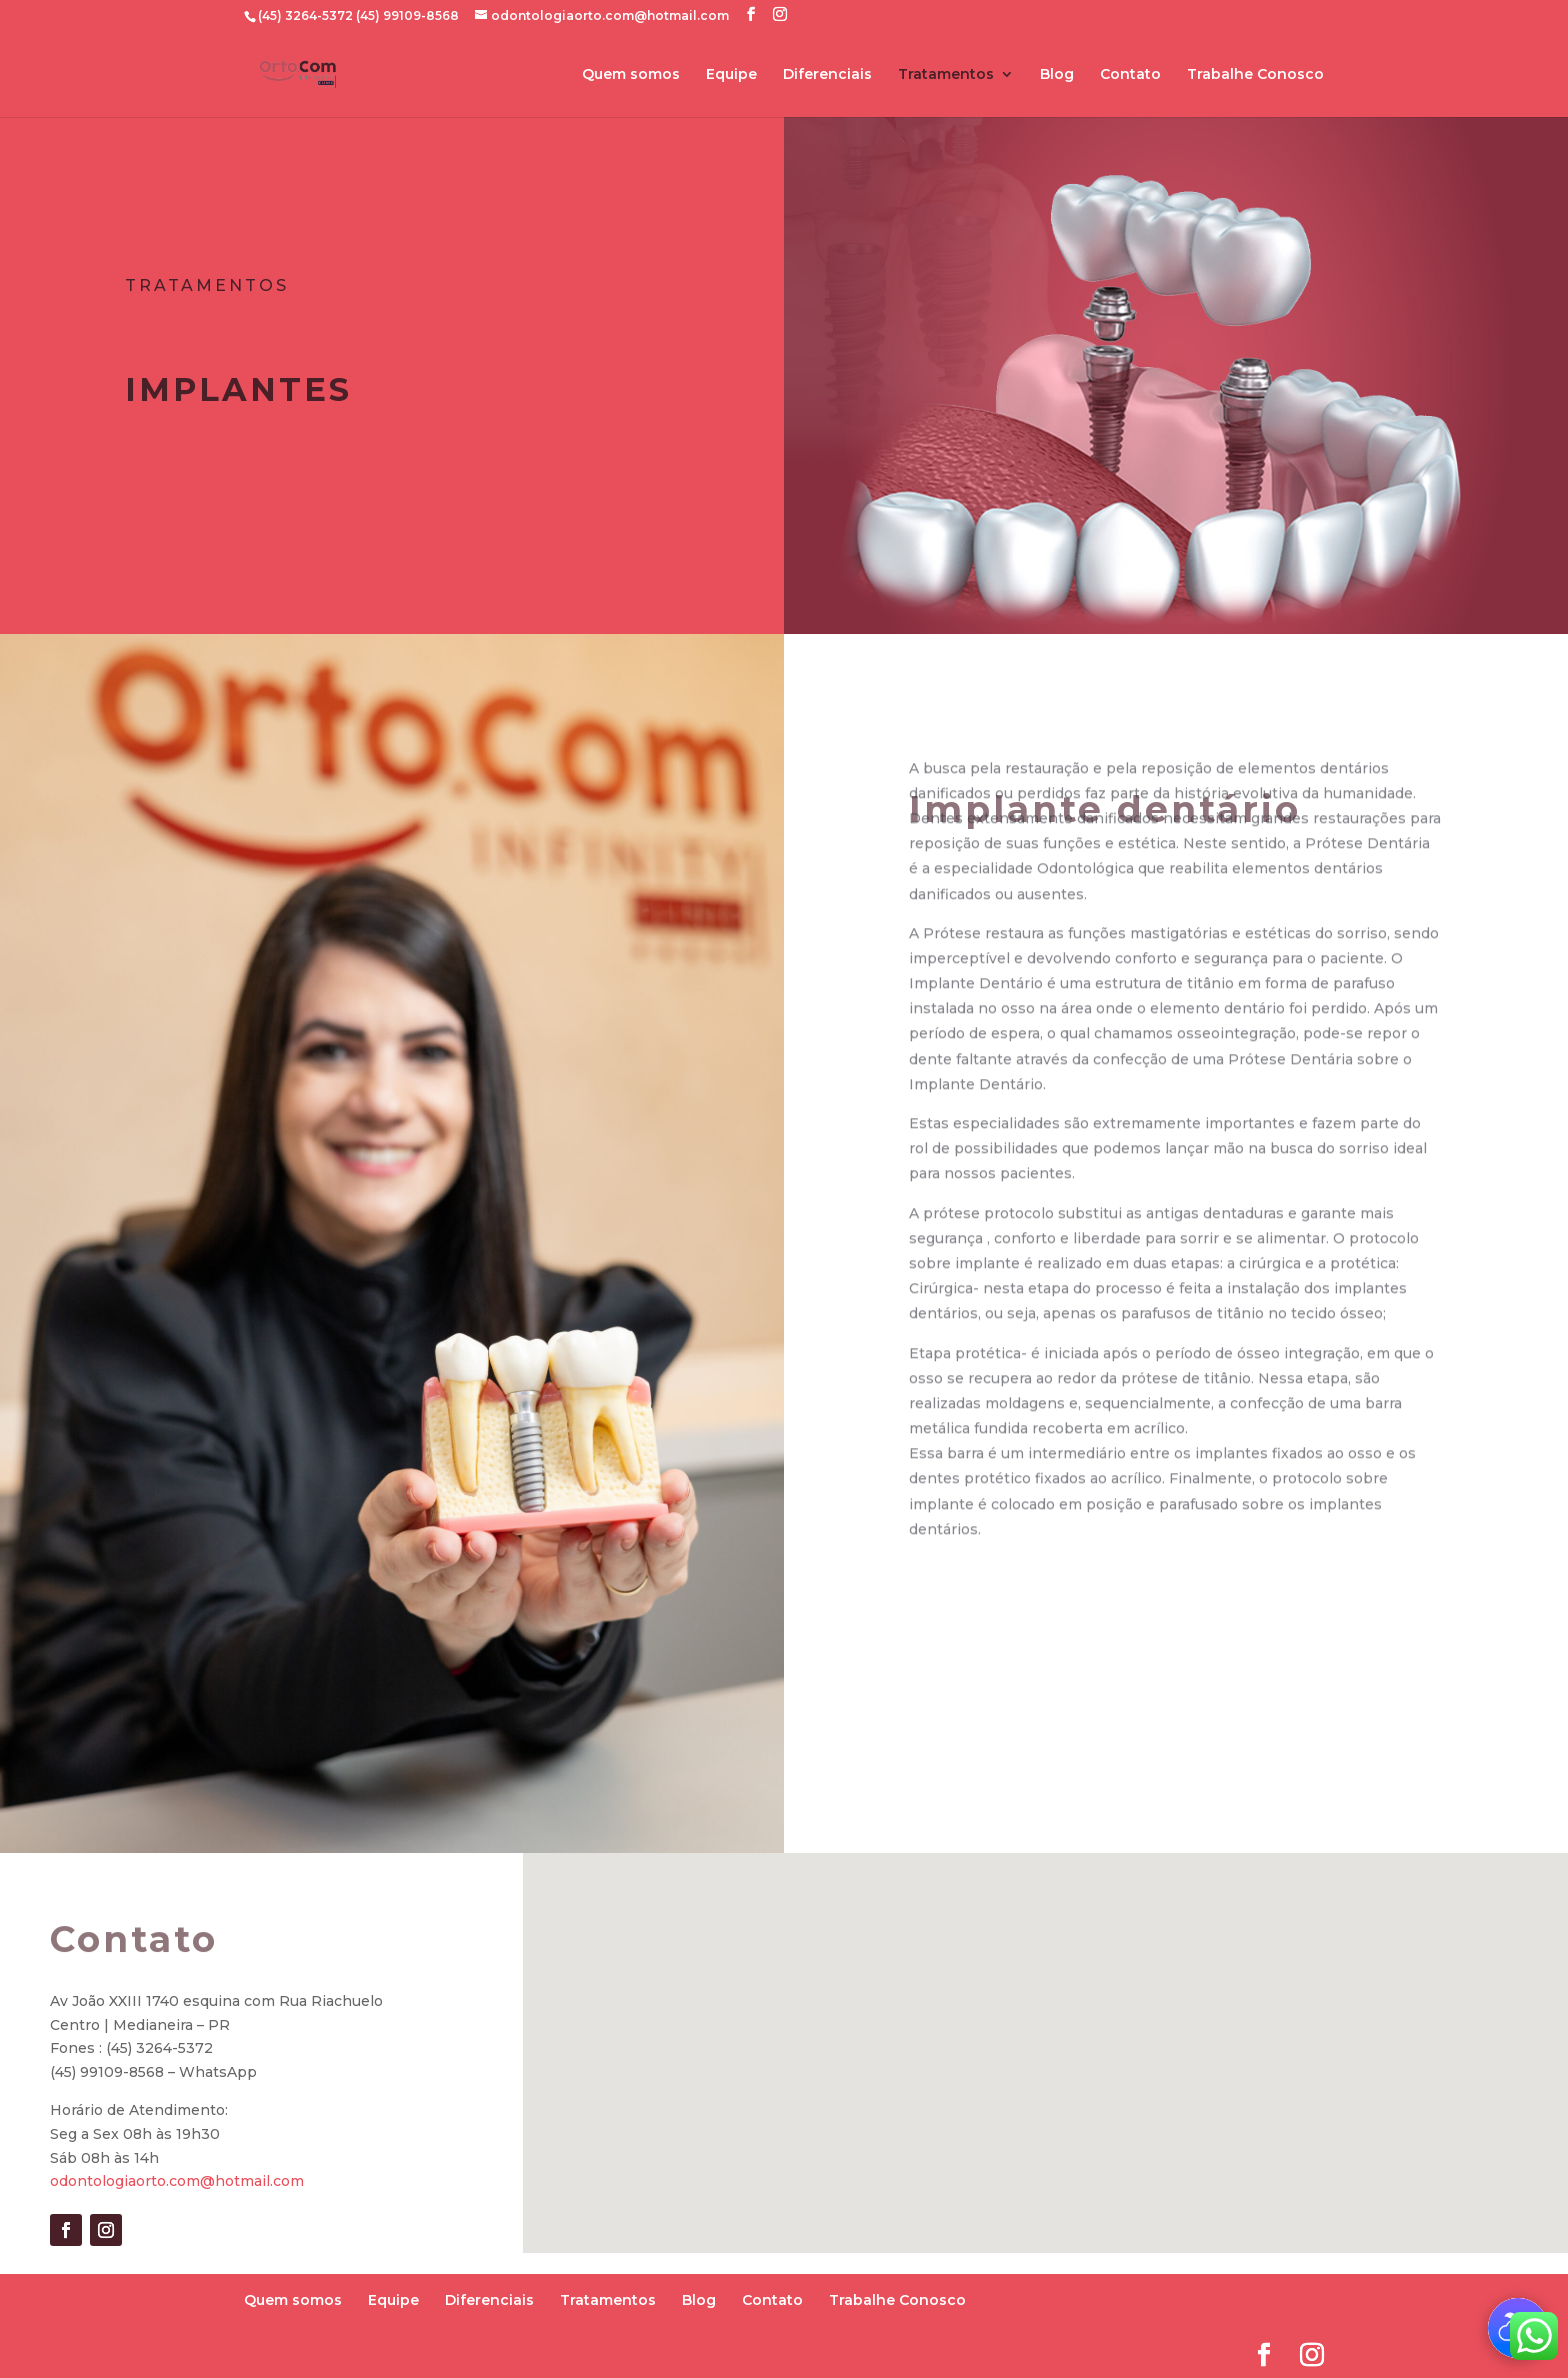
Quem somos (631, 75)
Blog (1057, 75)
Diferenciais (827, 75)
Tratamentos (946, 75)
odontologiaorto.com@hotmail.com (177, 2181)
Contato (1130, 75)
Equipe (731, 75)
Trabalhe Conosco (1255, 75)
